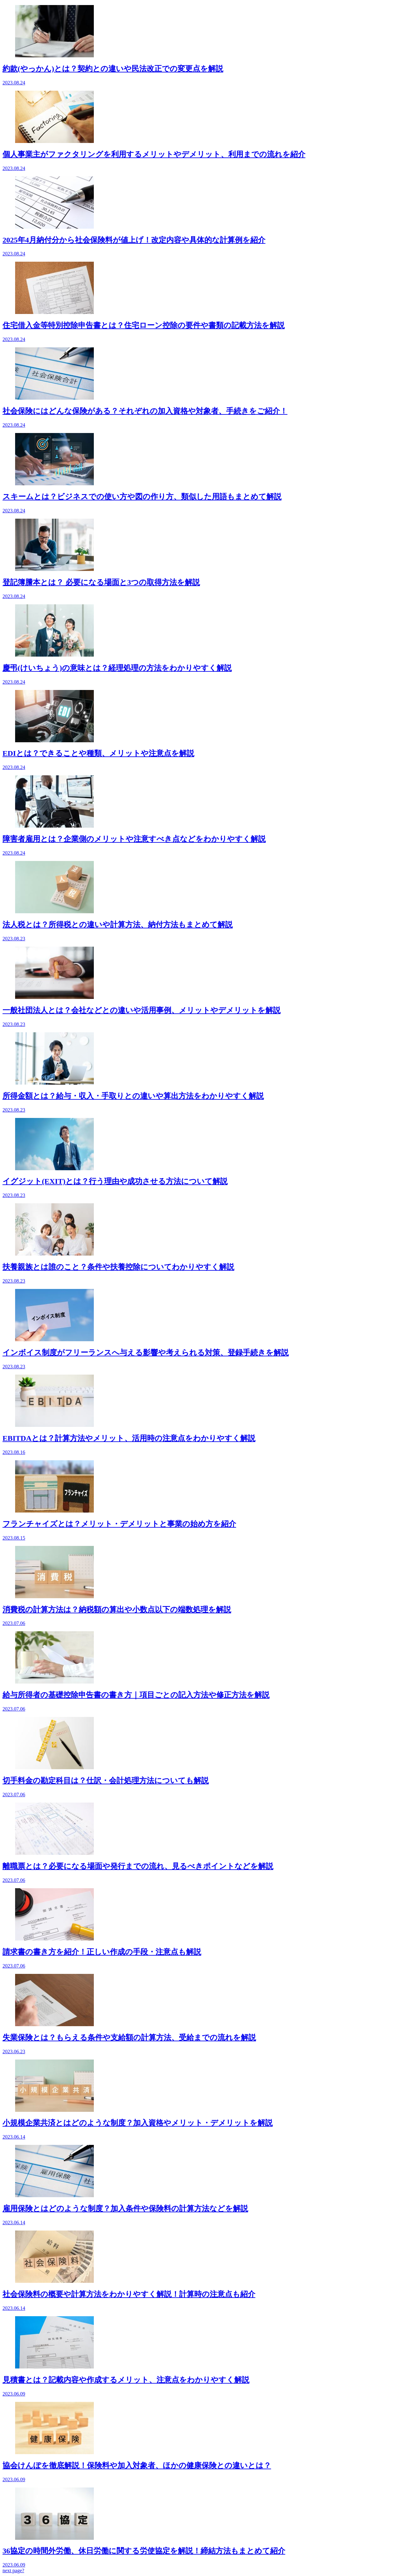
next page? (13, 2570)
